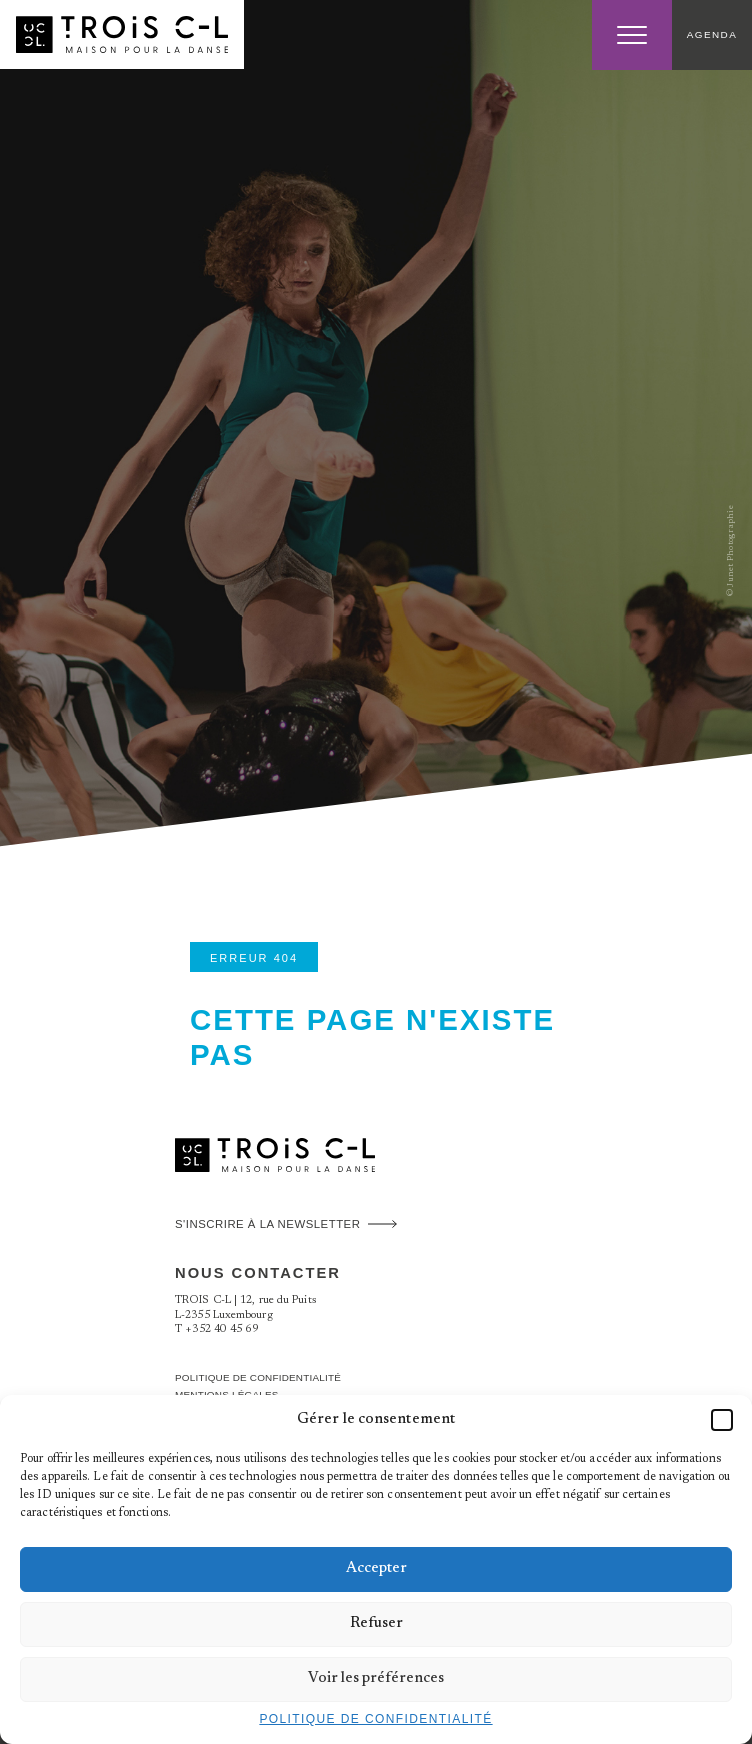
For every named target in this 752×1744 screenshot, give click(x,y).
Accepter (376, 1568)
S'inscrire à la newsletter (267, 1224)
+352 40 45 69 (221, 1329)
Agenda (712, 34)
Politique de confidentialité (375, 1719)
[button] (722, 1420)
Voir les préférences (376, 1678)
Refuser (376, 1623)
